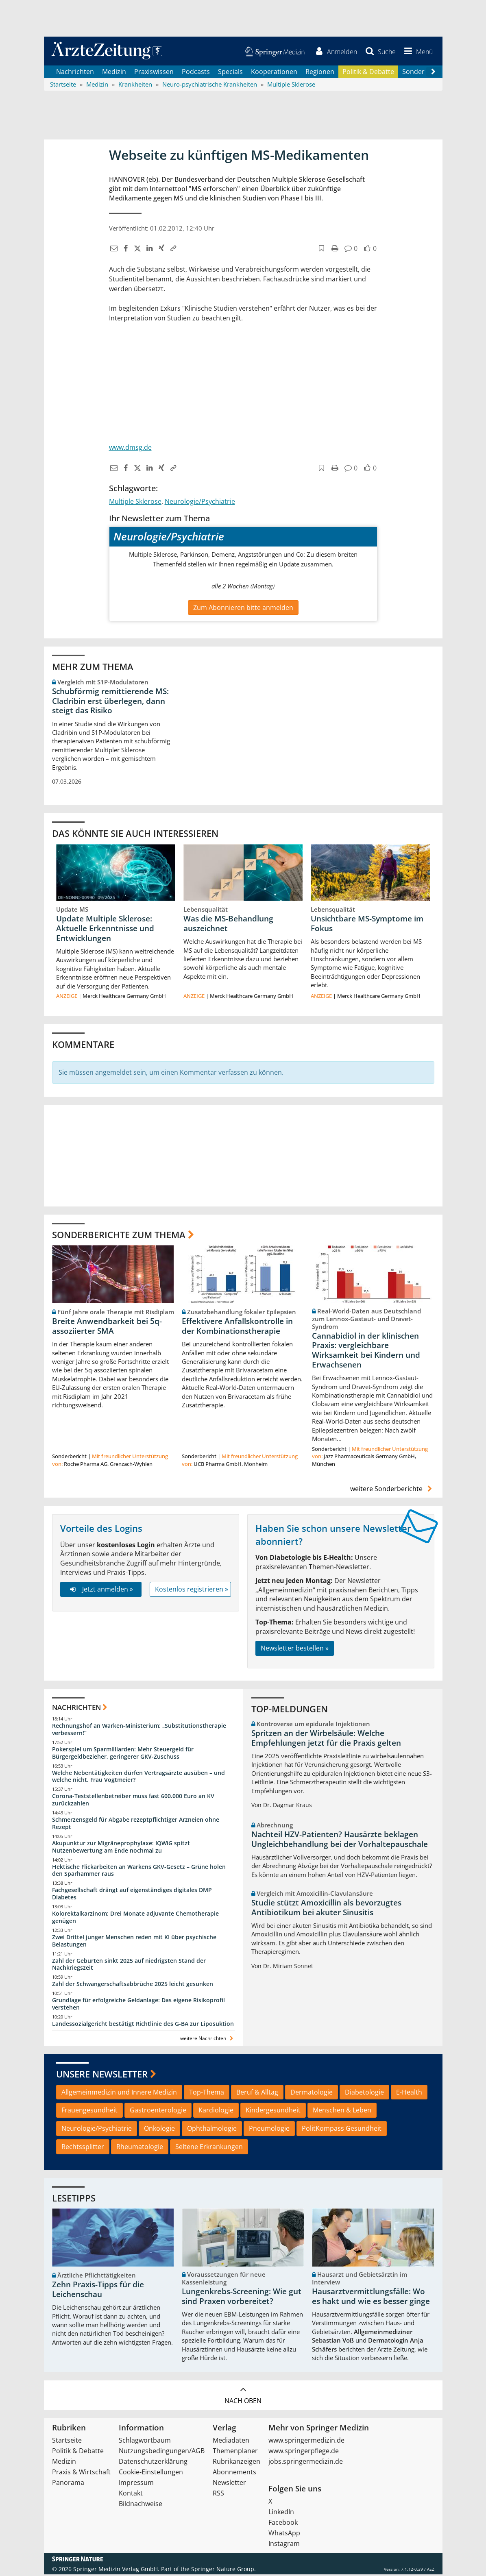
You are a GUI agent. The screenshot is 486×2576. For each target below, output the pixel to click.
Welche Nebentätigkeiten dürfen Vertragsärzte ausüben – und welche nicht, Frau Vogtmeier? (138, 1778)
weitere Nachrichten (207, 2039)
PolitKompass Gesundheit (341, 2130)
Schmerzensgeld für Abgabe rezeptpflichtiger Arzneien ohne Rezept (135, 1825)
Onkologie (159, 2130)
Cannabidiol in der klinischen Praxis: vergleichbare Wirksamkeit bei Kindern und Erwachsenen (366, 1352)
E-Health (409, 2093)
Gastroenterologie (158, 2112)
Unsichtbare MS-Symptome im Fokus (367, 925)
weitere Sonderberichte (392, 1490)
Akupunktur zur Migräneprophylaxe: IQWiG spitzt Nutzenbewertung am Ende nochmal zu (121, 1848)
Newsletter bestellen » (295, 1649)
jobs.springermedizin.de (305, 2462)
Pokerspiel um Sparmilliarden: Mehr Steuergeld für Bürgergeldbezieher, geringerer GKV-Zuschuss (123, 1754)
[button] (416, 52)
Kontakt (131, 2494)
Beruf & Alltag (257, 2093)
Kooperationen (274, 73)
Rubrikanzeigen (236, 2462)
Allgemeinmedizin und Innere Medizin (119, 2093)
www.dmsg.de (130, 448)
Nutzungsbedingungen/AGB (162, 2452)
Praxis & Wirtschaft (81, 2473)
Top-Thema (206, 2093)
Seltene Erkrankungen (209, 2148)
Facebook (283, 2523)
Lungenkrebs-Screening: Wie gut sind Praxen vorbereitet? (241, 2298)
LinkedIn (281, 2513)
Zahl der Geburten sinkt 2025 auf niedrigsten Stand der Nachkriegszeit (129, 1965)
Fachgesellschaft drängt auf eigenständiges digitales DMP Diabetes (132, 1895)
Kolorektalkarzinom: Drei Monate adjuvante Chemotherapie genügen (135, 1919)
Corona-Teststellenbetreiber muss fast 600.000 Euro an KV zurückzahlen (133, 1801)
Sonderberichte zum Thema (118, 1236)
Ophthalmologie (212, 2130)
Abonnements (234, 2473)
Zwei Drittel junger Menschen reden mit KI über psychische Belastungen (134, 1942)
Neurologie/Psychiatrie (200, 503)
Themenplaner (235, 2452)
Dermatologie (311, 2093)
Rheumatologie (139, 2148)
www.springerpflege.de (303, 2452)
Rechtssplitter (82, 2148)
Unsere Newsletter (102, 2076)
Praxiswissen (154, 73)
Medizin (114, 73)
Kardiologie (215, 2112)
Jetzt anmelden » (100, 1590)
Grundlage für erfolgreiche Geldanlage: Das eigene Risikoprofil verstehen (138, 2005)
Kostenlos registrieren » (191, 1590)
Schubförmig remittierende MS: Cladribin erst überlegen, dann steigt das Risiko (110, 703)
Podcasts (196, 73)
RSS (218, 2494)
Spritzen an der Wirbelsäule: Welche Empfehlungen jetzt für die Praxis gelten (326, 1739)
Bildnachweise (140, 2505)
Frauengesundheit (89, 2112)
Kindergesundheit (273, 2112)
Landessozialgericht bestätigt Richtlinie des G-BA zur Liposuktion (143, 2025)
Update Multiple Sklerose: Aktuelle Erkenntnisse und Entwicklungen (105, 930)
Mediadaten (231, 2441)
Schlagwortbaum (145, 2441)
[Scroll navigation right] (433, 73)
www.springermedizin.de (306, 2441)
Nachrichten (75, 73)
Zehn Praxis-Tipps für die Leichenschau (98, 2291)
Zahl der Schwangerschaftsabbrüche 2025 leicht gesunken (132, 1986)
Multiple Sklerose (135, 503)
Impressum (136, 2484)
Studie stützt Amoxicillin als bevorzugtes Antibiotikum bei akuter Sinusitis (326, 1909)
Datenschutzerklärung (153, 2462)
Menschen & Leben (342, 2112)
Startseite (67, 2441)
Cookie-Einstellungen (151, 2473)
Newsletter (229, 2484)
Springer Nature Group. (223, 2570)
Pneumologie (269, 2130)
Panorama (68, 2484)
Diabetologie (364, 2093)
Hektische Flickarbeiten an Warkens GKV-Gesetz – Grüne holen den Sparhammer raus (139, 1871)
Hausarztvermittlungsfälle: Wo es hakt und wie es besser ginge (371, 2298)
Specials (230, 73)
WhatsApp (284, 2534)
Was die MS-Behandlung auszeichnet (228, 925)
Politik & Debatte (368, 73)
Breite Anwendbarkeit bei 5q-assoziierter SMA (107, 1328)
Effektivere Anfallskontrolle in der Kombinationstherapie (237, 1328)
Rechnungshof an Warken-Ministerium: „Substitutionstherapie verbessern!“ (139, 1731)
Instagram (284, 2545)
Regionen (319, 73)
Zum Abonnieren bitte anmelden (243, 609)
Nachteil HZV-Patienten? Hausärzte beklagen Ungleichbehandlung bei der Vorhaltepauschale (339, 1841)
